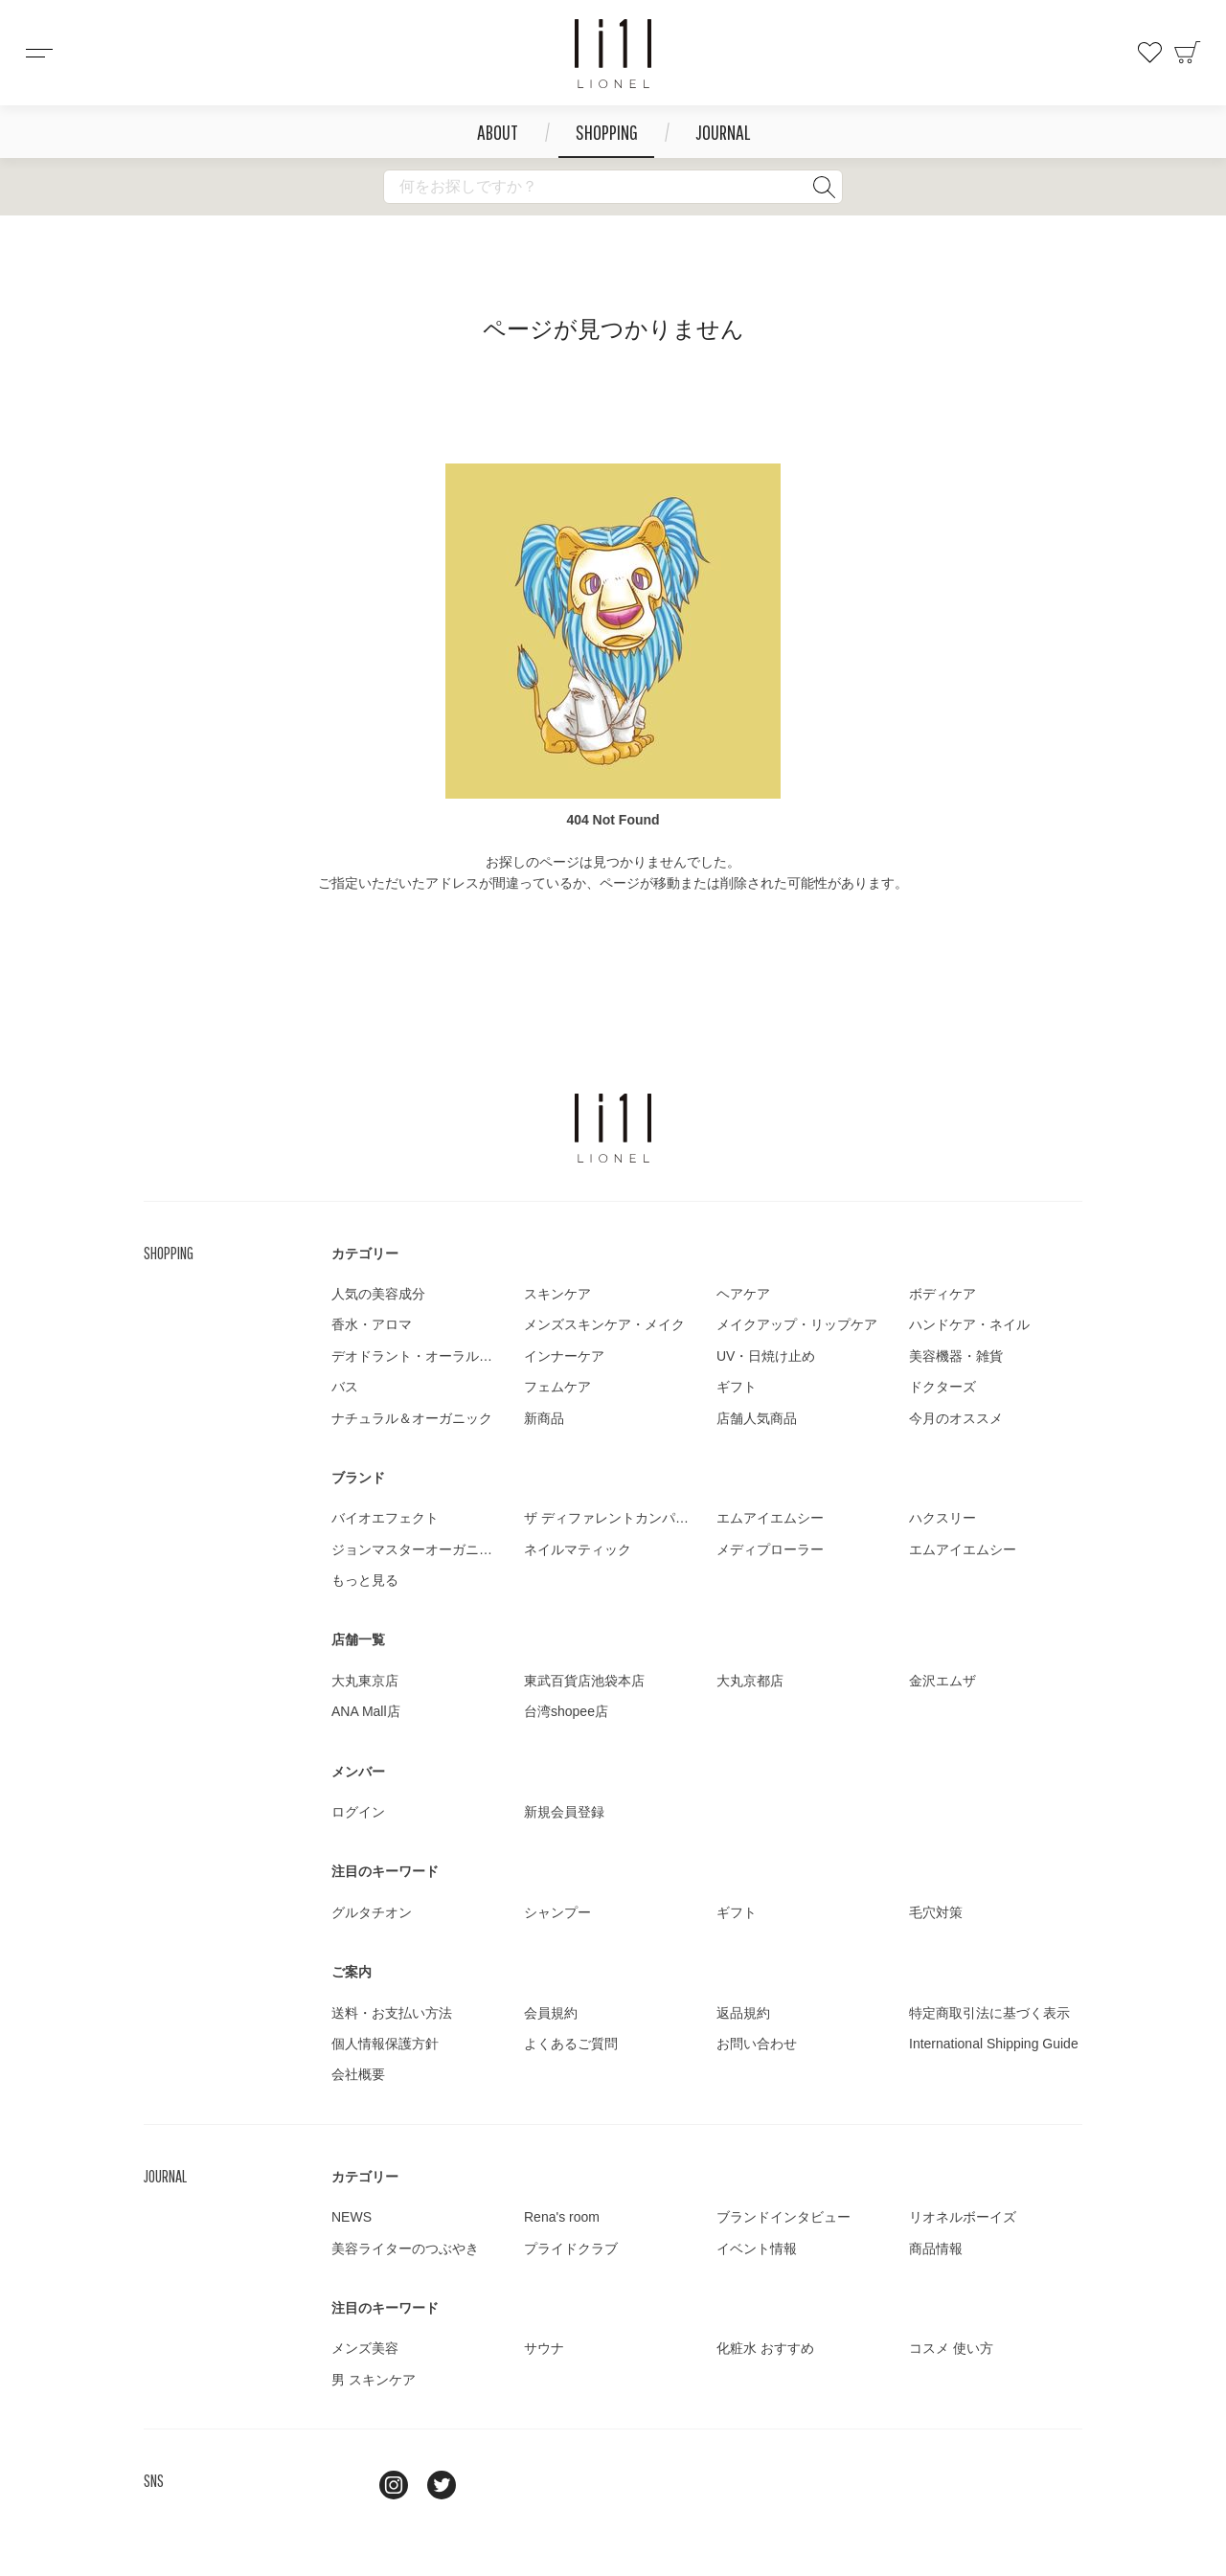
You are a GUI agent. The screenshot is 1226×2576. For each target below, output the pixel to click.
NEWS (351, 2217)
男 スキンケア (373, 2379)
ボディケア (942, 1293)
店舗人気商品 (756, 1418)
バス (344, 1386)
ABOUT (497, 132)
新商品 (544, 1418)
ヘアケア (743, 1293)
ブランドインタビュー (783, 2217)
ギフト (736, 1386)
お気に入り (1149, 53)
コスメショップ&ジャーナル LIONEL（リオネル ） (613, 53)
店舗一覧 (358, 1639)
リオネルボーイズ (962, 2217)
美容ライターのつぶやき (405, 2248)
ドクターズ (942, 1386)
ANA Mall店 (365, 1711)
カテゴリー (364, 1253)
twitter (441, 2485)
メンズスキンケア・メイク (604, 1324)
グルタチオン (371, 1912)
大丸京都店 (749, 1680)
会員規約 (551, 2013)
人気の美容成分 (378, 1293)
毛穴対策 (936, 1912)
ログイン (358, 1811)
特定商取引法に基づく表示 (989, 2013)
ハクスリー (942, 1517)
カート (1188, 53)
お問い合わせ (756, 2043)
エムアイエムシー (770, 1517)
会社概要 (358, 2074)
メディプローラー (770, 1549)
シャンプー (557, 1912)
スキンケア (557, 1293)
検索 (824, 187)
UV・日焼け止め (765, 1356)
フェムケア (557, 1386)
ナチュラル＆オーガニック (411, 1418)
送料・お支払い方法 (391, 2013)
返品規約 (743, 2013)
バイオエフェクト (385, 1517)
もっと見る (364, 1580)
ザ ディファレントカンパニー (613, 1517)
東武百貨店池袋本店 (584, 1680)
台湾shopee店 (566, 1711)
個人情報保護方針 (385, 2043)
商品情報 (936, 2248)
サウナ (544, 2348)
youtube (489, 2485)
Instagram (393, 2485)
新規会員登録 (564, 1811)
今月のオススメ (956, 1418)
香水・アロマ (371, 1324)
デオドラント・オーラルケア (418, 1356)
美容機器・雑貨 (956, 1356)
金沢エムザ (942, 1680)
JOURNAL (722, 132)
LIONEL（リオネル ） (613, 1128)
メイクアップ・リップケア (796, 1324)
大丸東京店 (364, 1680)
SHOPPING (607, 132)
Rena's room (562, 2217)
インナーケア (564, 1356)
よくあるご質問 (571, 2043)
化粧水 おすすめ (765, 2348)
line (345, 2485)
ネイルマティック (577, 1549)
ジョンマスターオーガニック (418, 1549)
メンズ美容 (364, 2348)
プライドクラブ (571, 2248)
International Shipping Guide (993, 2043)
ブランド (358, 1477)
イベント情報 (756, 2248)
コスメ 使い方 (951, 2348)
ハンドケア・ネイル (969, 1324)
